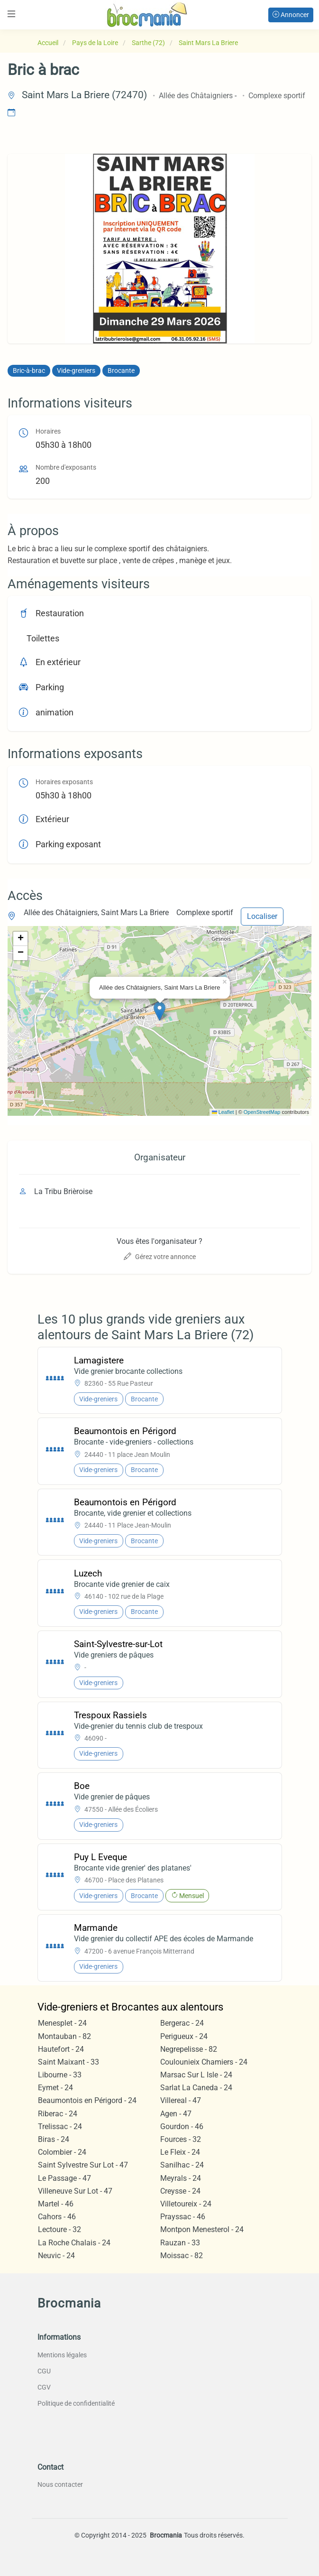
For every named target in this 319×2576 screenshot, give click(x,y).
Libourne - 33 (60, 2074)
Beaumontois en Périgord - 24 (87, 2100)
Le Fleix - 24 (180, 2152)
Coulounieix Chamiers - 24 (203, 2061)
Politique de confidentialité (76, 2403)
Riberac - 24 (57, 2113)
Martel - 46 (55, 2203)
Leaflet (223, 1112)
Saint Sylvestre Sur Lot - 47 (83, 2164)
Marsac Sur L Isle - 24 (196, 2074)
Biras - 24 (53, 2139)
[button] (159, 1011)
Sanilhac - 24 (182, 2164)
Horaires (48, 431)
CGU (44, 2371)
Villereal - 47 (180, 2100)
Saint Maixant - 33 (68, 2061)
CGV (44, 2387)
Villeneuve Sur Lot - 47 (75, 2191)
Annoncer (291, 15)
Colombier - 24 (62, 2152)
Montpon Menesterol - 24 (202, 2229)
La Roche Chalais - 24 (74, 2242)
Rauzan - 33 (180, 2242)
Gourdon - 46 (181, 2126)
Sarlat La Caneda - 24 (196, 2087)
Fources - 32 (180, 2139)
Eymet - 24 (55, 2087)
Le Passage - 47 (64, 2178)
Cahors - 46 (57, 2216)
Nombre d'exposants (66, 467)
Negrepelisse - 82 (188, 2049)
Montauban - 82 (64, 2036)
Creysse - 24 (180, 2191)
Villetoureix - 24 (185, 2203)
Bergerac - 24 (182, 2023)
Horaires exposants (64, 782)
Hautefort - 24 (61, 2049)
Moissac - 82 (181, 2255)
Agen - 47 (175, 2113)
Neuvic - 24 (56, 2255)
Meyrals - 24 (180, 2178)
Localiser (262, 916)
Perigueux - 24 (184, 2036)
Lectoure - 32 (59, 2229)
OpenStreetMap (262, 1112)
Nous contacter (60, 2484)
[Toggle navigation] (11, 14)
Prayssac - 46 (182, 2216)
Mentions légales (62, 2355)
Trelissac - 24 (60, 2126)
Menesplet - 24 (62, 2023)
